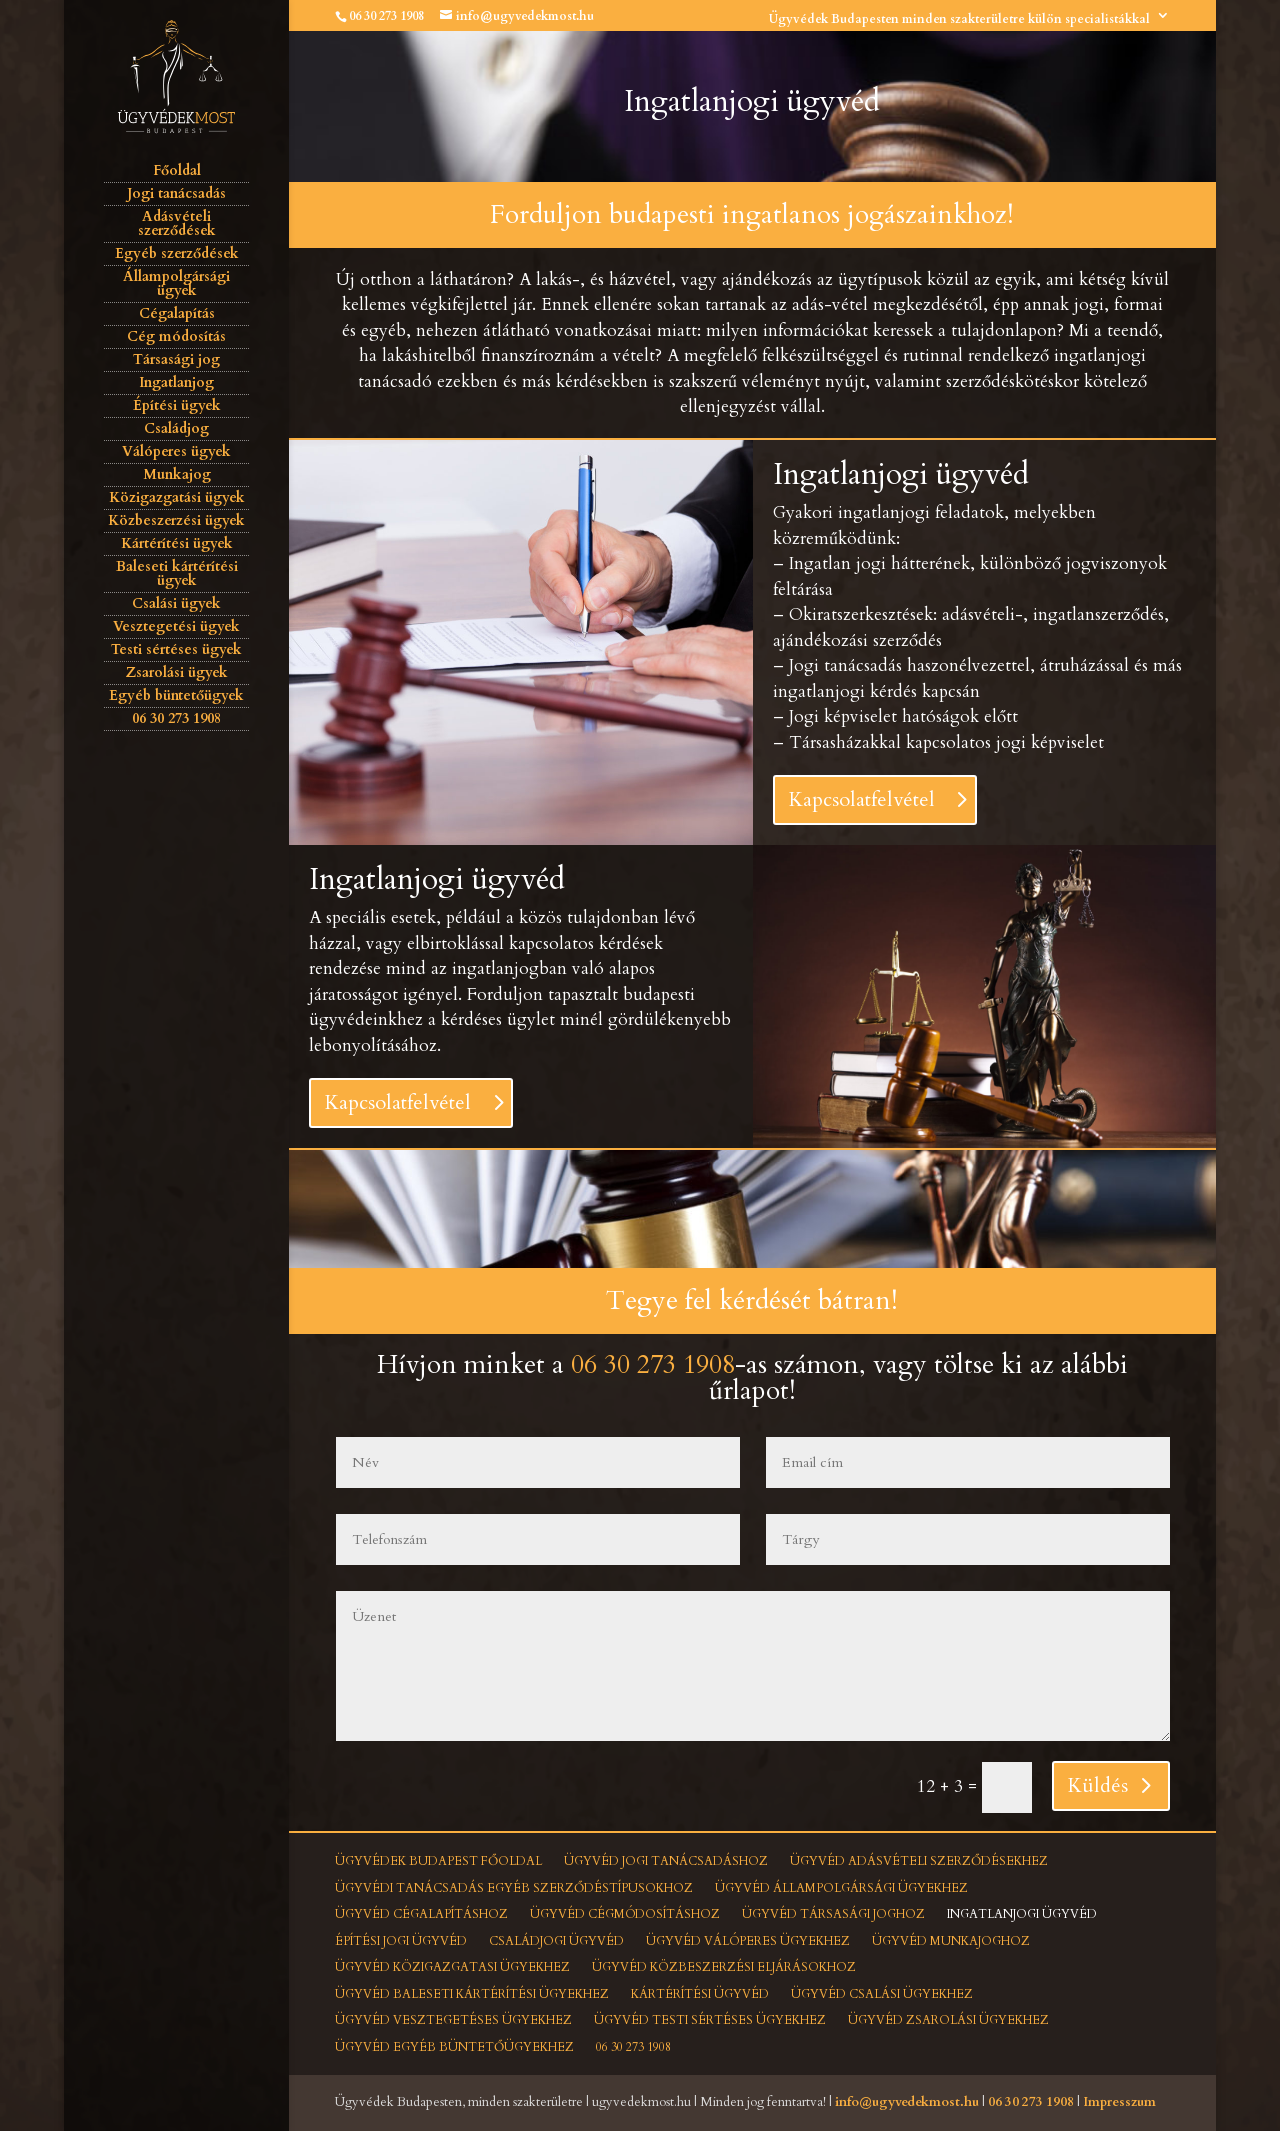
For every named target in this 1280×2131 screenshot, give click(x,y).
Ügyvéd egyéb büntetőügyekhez (454, 2047)
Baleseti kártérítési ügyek (177, 573)
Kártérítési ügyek (177, 543)
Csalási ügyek (176, 603)
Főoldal (177, 170)
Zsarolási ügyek (177, 672)
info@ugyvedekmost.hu (907, 2102)
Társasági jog (176, 359)
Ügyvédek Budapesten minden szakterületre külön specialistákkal (959, 19)
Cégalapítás (177, 313)
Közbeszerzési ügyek (176, 520)
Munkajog (177, 474)
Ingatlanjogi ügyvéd (1022, 1914)
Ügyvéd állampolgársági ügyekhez (841, 1888)
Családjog (176, 428)
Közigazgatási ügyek (177, 497)
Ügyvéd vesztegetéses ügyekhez (453, 2020)
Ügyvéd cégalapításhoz (421, 1914)
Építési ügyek (177, 405)
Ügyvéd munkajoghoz (951, 1941)
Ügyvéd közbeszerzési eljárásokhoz (724, 1967)
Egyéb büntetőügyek (176, 695)
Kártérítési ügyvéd (700, 1994)
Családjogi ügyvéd (556, 1941)
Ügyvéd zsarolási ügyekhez (948, 2020)
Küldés (1098, 1785)
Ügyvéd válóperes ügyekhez (748, 1941)
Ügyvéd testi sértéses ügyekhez (710, 2020)
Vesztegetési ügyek (176, 626)
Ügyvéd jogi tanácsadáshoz (666, 1861)
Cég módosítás (176, 336)
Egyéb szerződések (177, 253)
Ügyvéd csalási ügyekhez (882, 1994)
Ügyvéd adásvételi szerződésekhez (919, 1861)
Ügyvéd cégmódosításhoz (625, 1914)
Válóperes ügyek (176, 451)
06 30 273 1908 (386, 16)
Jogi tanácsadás (176, 193)
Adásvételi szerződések (177, 223)
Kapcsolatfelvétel (862, 799)
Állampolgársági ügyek (176, 283)
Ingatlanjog (176, 382)
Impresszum (1119, 2102)
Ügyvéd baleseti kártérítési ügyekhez (472, 1994)
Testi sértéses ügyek (176, 649)
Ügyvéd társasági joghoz (833, 1914)
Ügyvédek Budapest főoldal (438, 1861)
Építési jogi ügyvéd (401, 1941)
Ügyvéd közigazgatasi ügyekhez (452, 1967)
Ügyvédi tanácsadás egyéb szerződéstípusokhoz (514, 1888)
